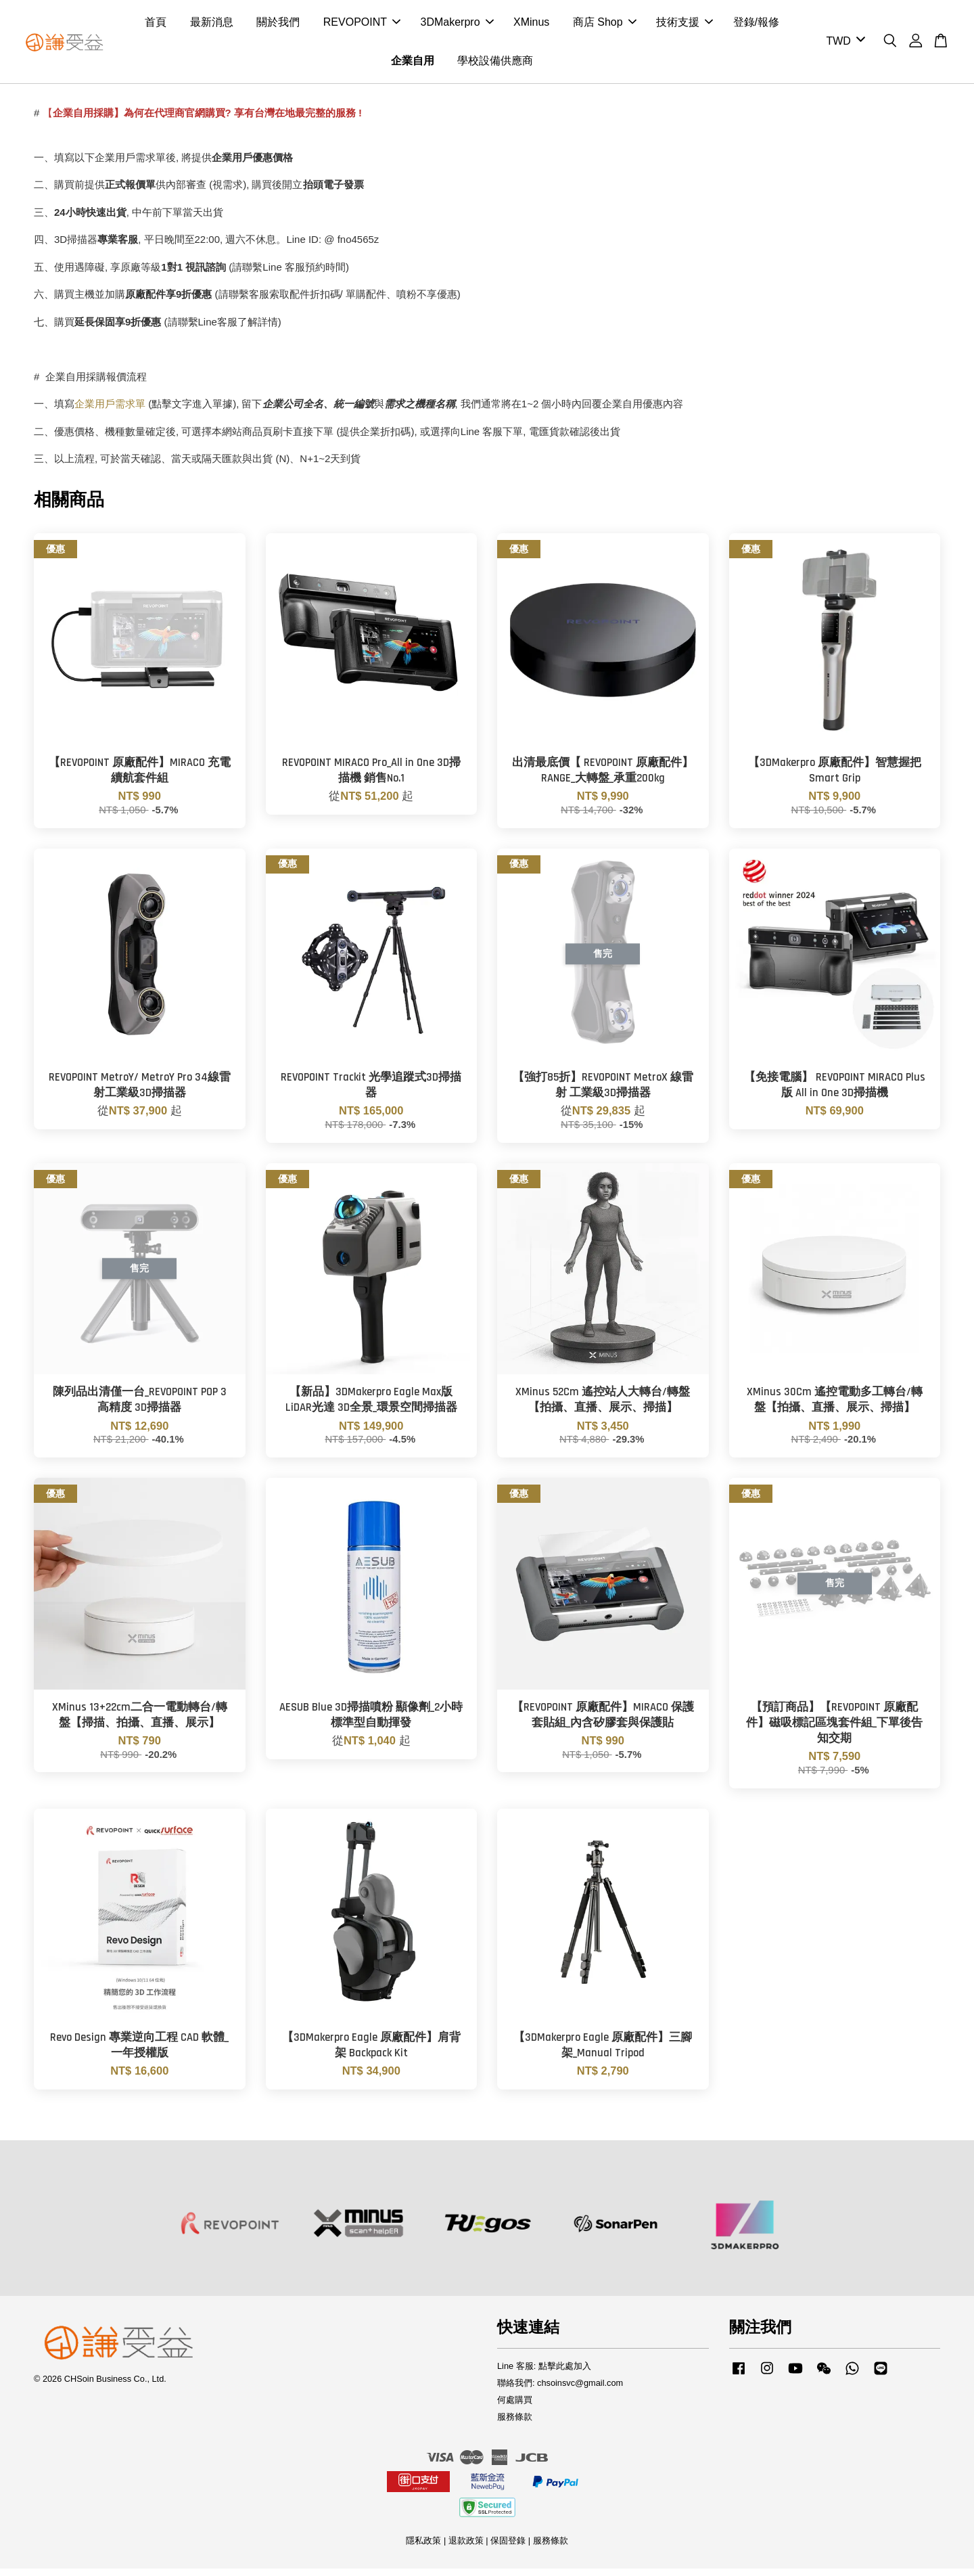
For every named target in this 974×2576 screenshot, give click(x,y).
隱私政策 (423, 2548)
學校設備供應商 (495, 64)
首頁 (155, 26)
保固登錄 (508, 2548)
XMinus (531, 26)
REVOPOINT (361, 26)
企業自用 (412, 64)
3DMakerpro (457, 26)
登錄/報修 (756, 26)
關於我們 (278, 26)
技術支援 (684, 26)
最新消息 (211, 26)
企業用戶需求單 (111, 411)
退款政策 (466, 2548)
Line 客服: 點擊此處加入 (544, 2373)
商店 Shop (604, 26)
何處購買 (514, 2407)
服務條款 (514, 2424)
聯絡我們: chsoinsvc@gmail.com (560, 2390)
